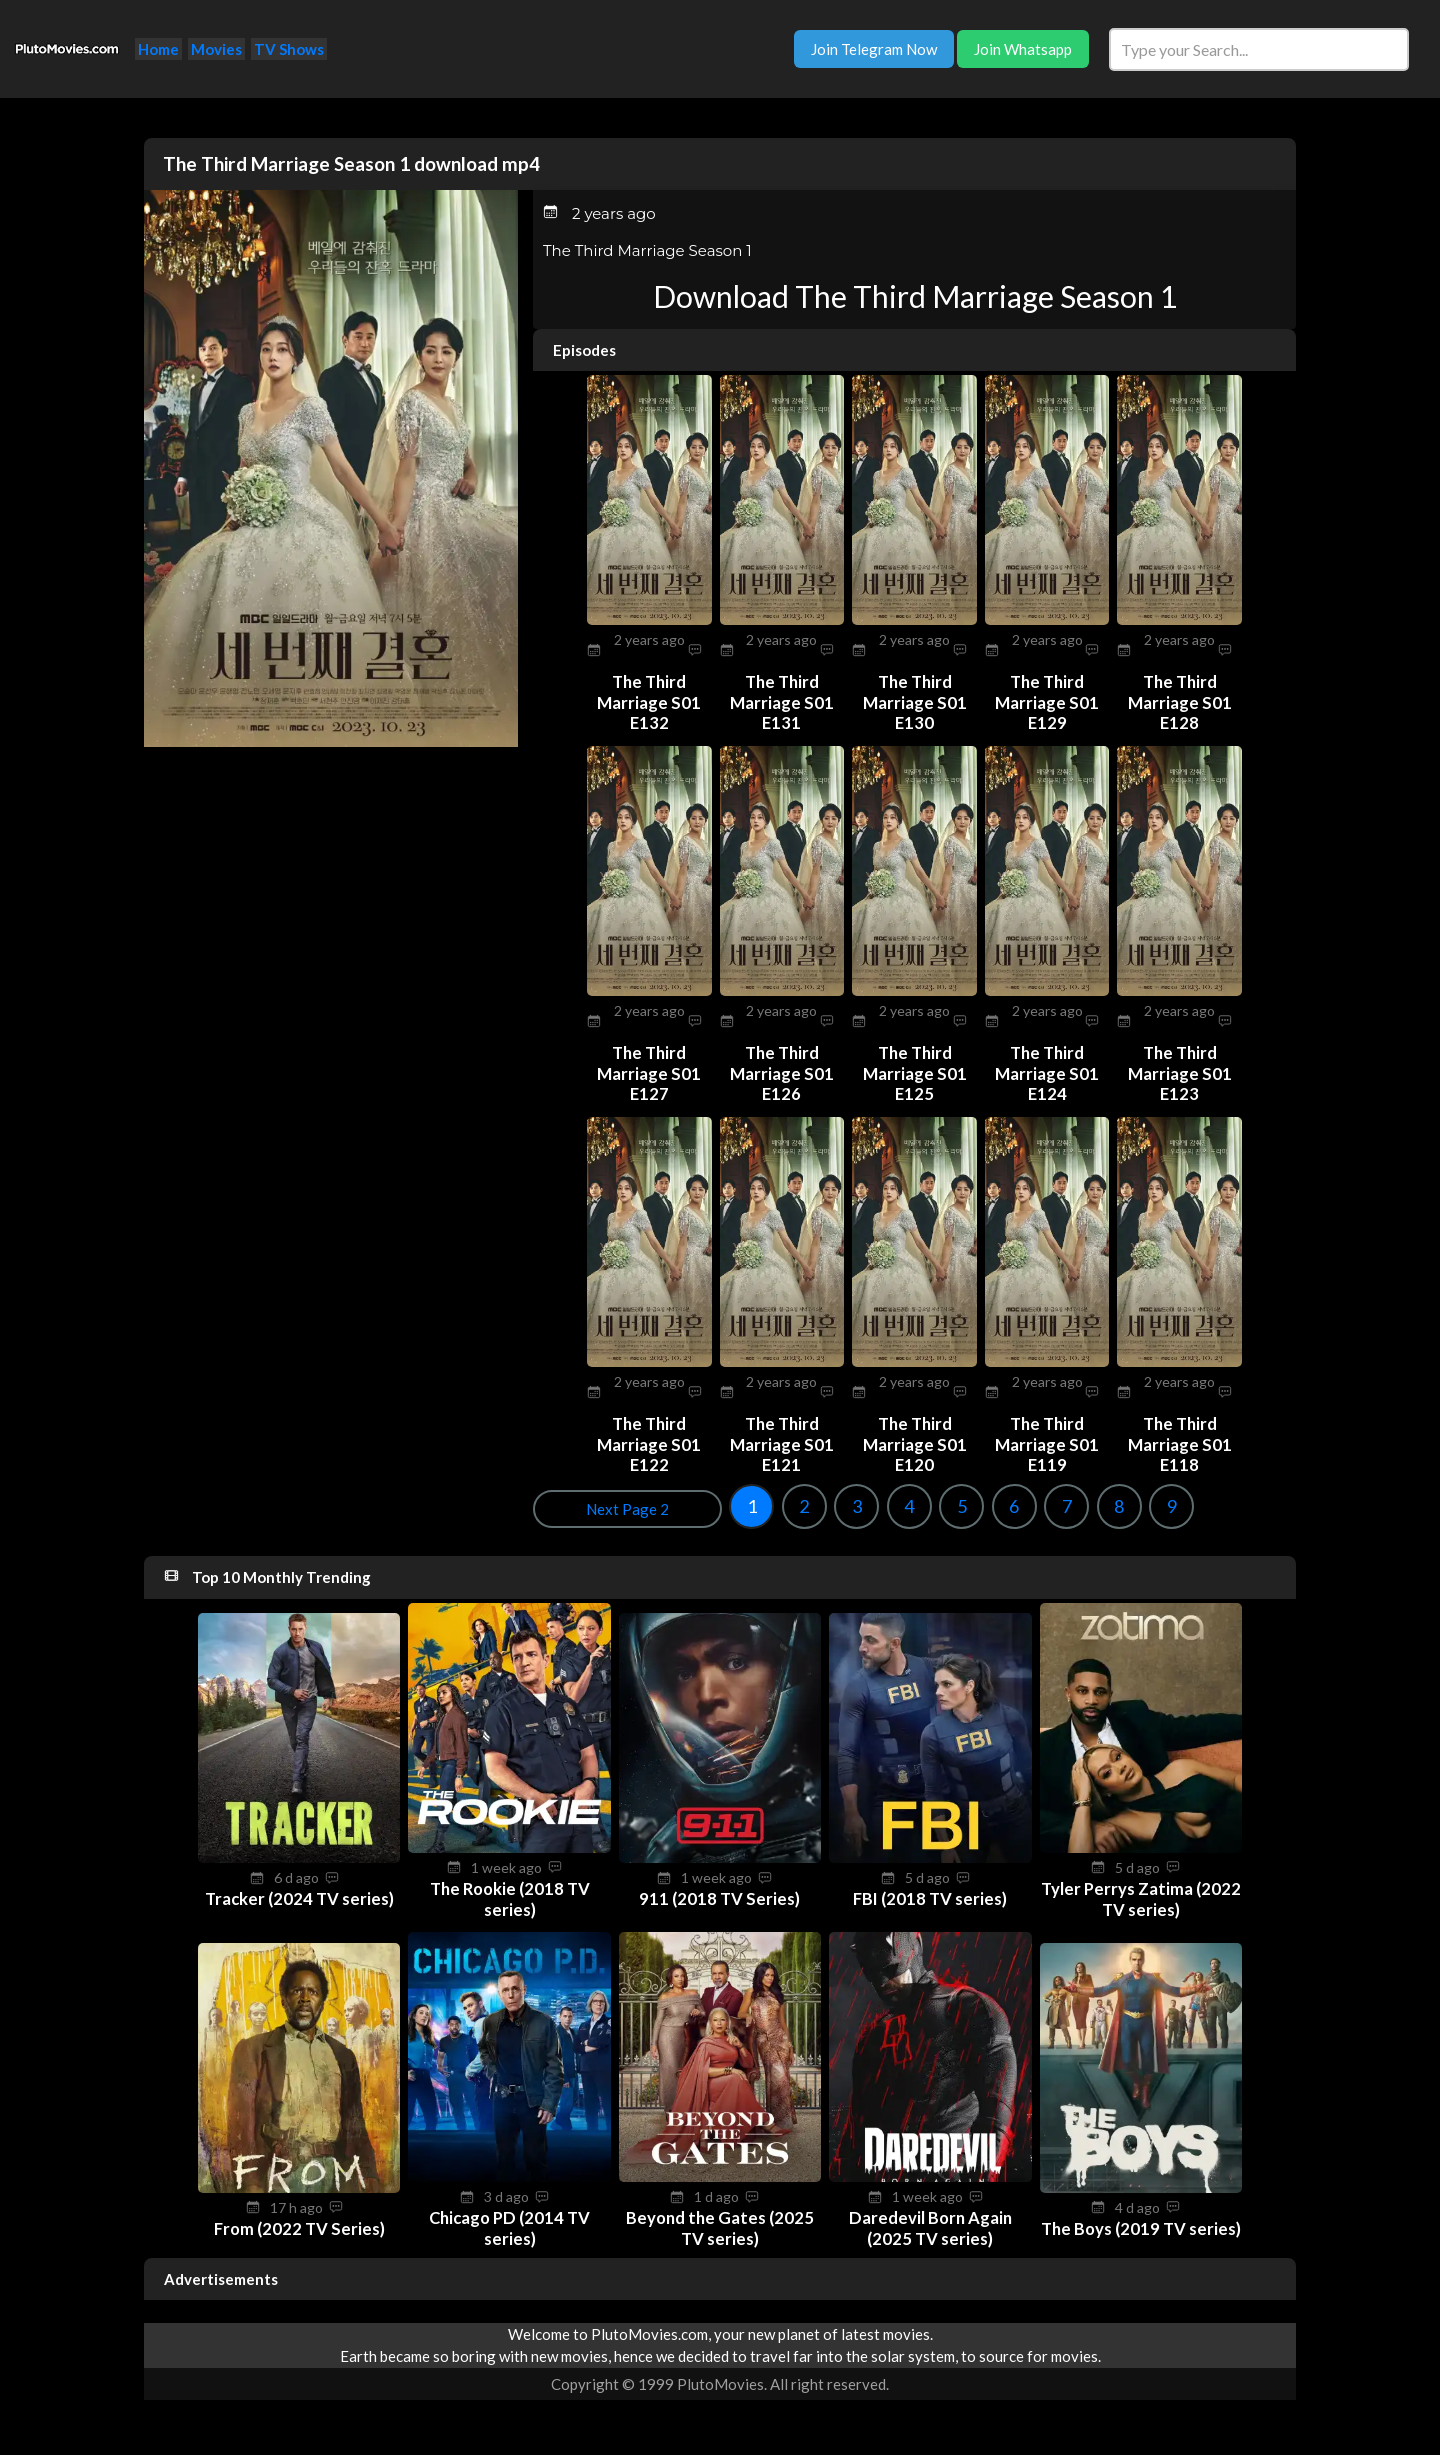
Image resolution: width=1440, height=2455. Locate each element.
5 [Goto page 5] (766, 1502)
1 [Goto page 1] (556, 1502)
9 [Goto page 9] (976, 1502)
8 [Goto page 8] (923, 1502)
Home (158, 49)
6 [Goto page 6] (818, 1502)
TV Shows (289, 49)
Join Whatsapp (1023, 49)
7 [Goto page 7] (871, 1502)
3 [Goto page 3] (661, 1502)
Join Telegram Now (874, 49)
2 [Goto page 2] (608, 1502)
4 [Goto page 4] (713, 1502)
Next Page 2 (1237, 1505)
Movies (216, 49)
